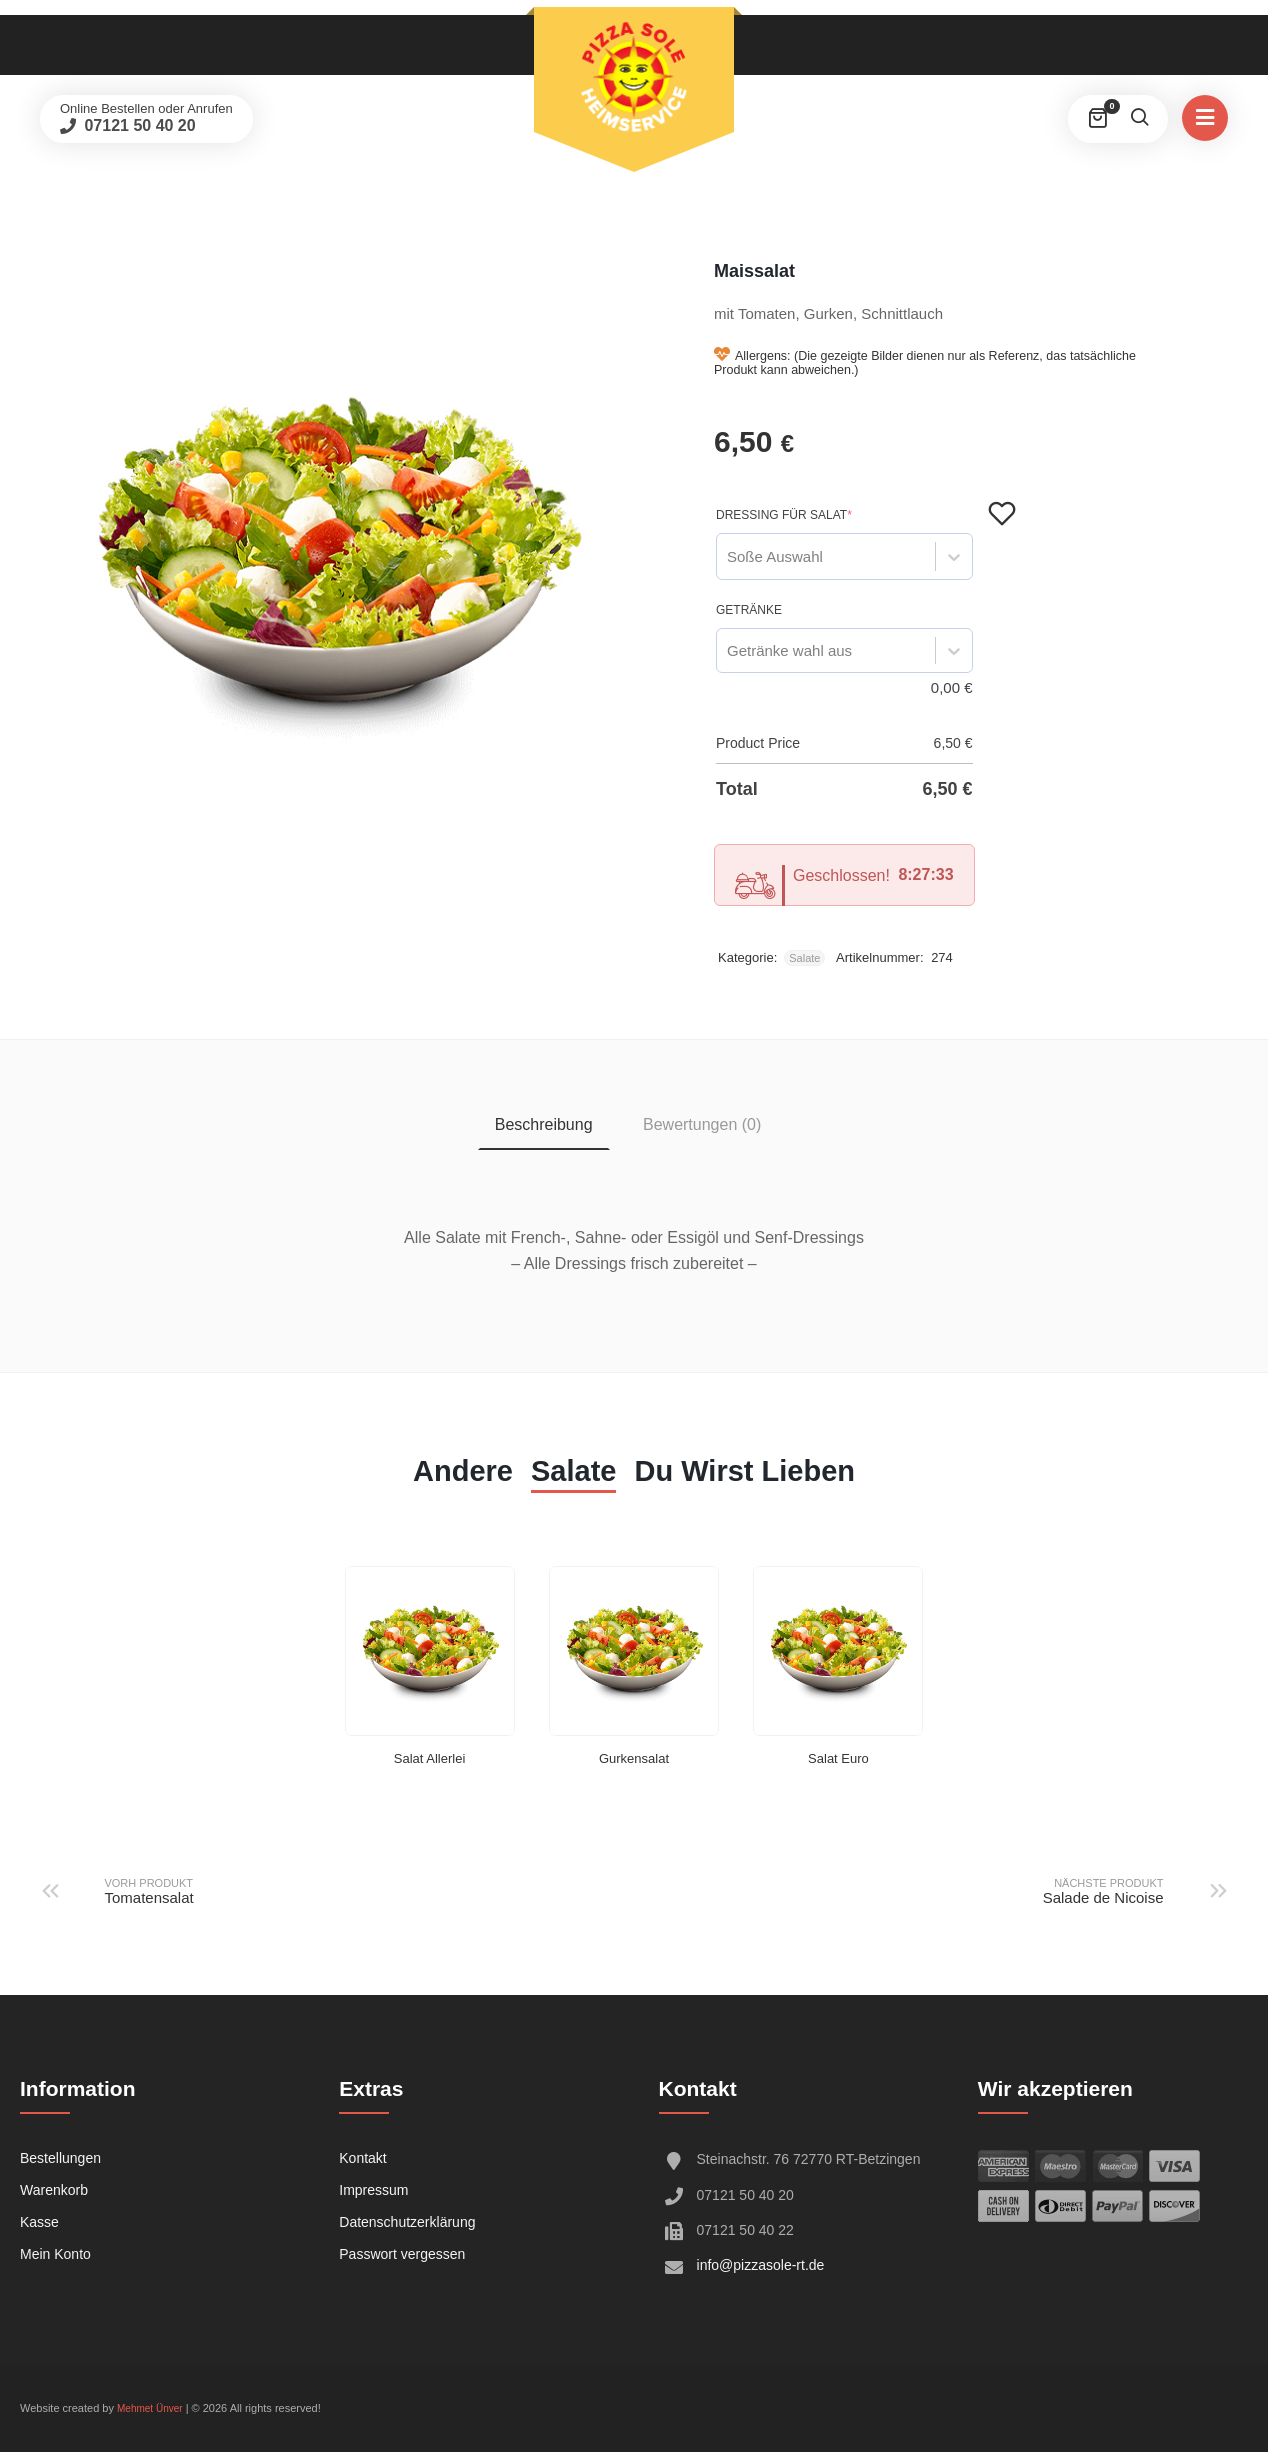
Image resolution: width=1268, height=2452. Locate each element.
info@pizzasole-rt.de (761, 2265)
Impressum (373, 2190)
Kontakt (362, 2158)
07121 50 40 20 (138, 125)
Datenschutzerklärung (407, 2222)
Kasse (39, 2222)
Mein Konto (55, 2254)
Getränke (749, 610)
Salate (804, 958)
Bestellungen (60, 2158)
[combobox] (727, 556)
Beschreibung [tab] (544, 1124)
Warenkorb (54, 2190)
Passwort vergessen (402, 2254)
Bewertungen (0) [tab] (702, 1124)
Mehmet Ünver (150, 2408)
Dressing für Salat (784, 515)
